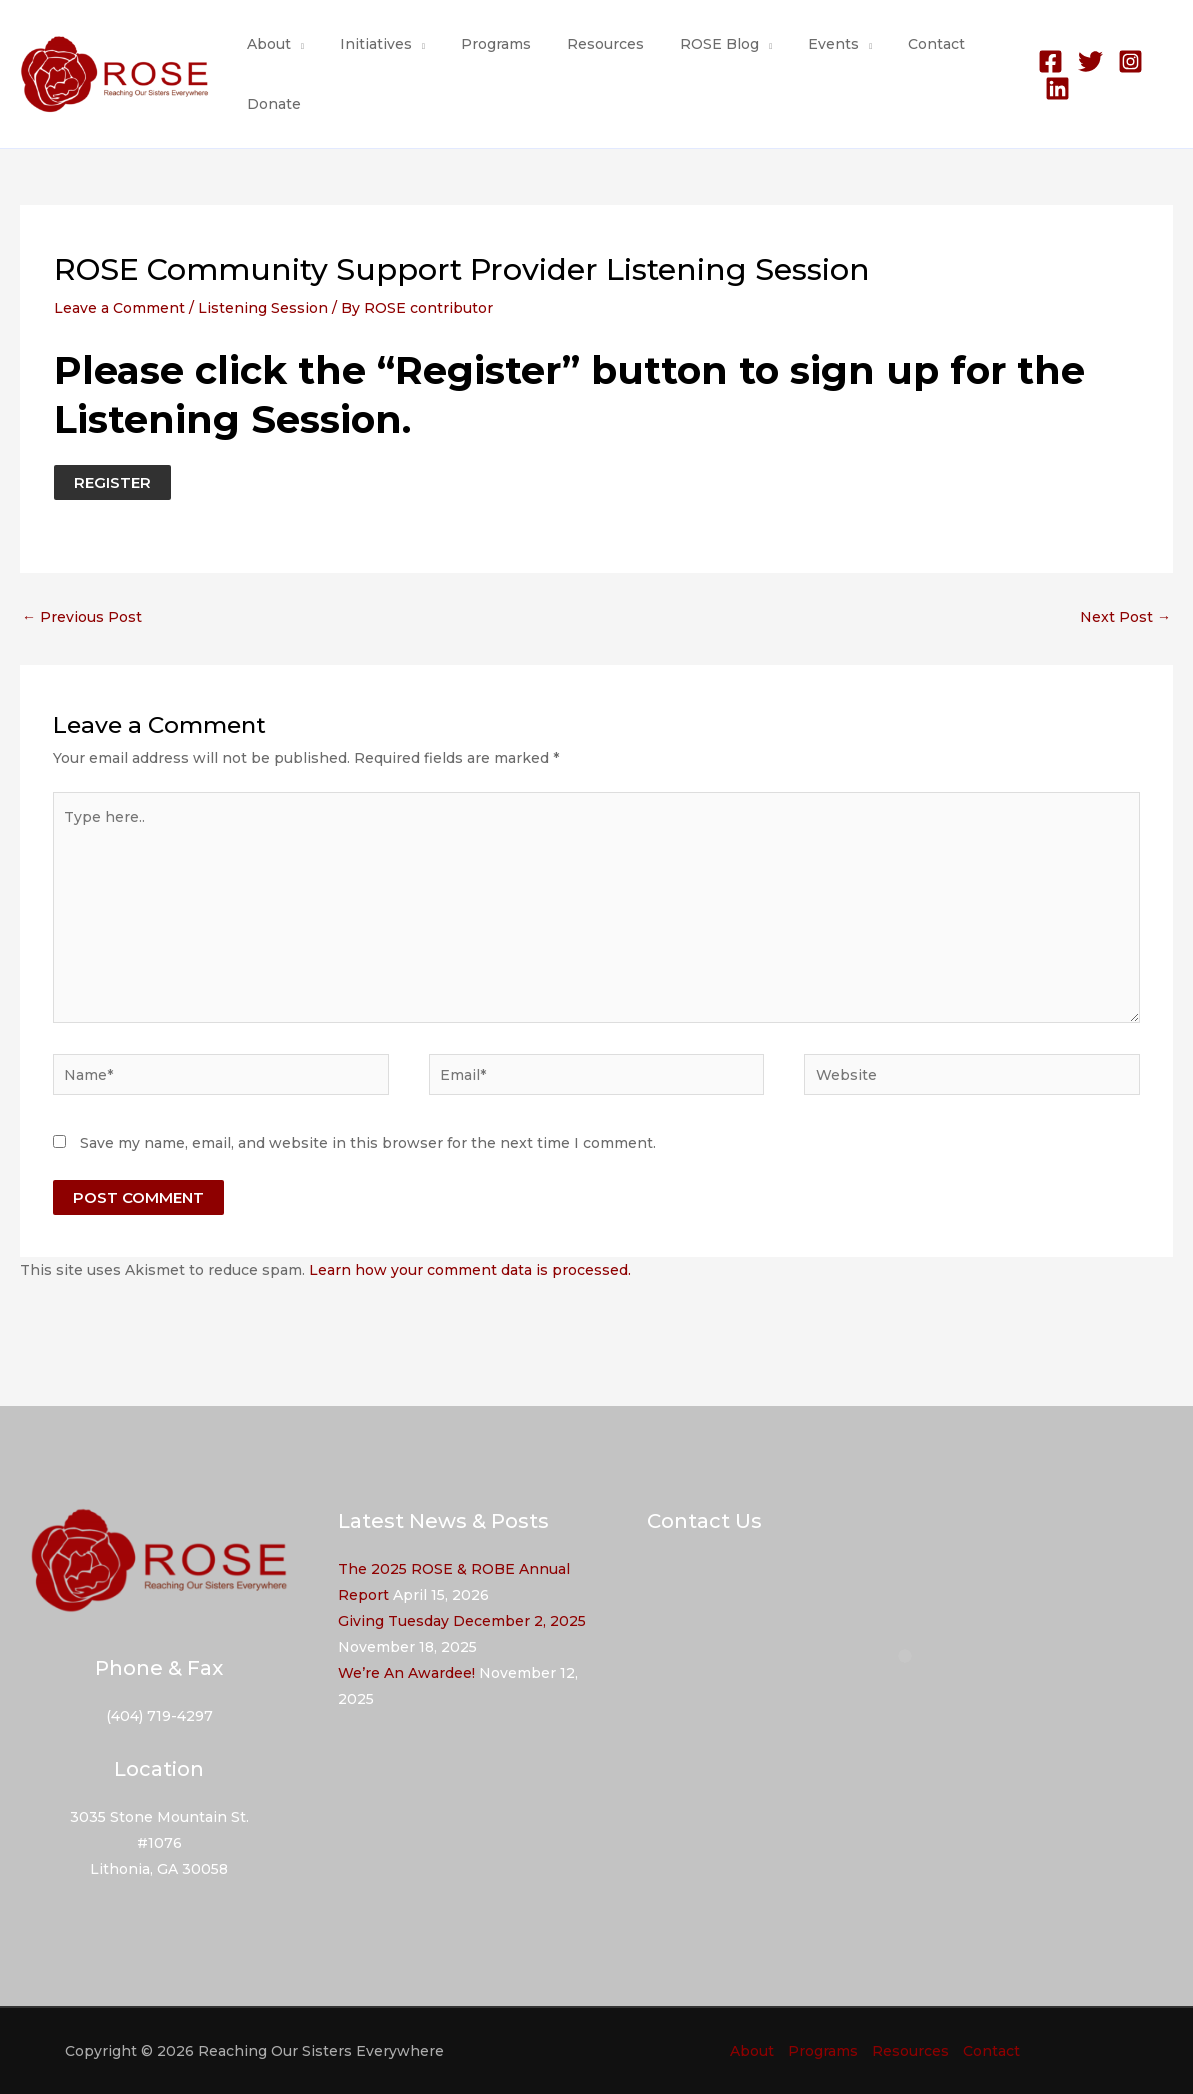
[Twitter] (1080, 61)
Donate (270, 104)
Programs (476, 44)
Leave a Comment (119, 308)
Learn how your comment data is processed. (470, 1270)
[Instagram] (1120, 61)
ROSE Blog (683, 44)
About (265, 44)
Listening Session (263, 308)
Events (789, 44)
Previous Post (82, 617)
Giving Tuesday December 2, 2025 (462, 1621)
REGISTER (112, 482)
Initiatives (364, 44)
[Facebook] (1040, 61)
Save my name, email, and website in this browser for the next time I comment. (368, 1143)
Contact (884, 44)
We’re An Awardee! (406, 1673)
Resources (577, 44)
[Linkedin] (1048, 88)
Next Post (1125, 617)
